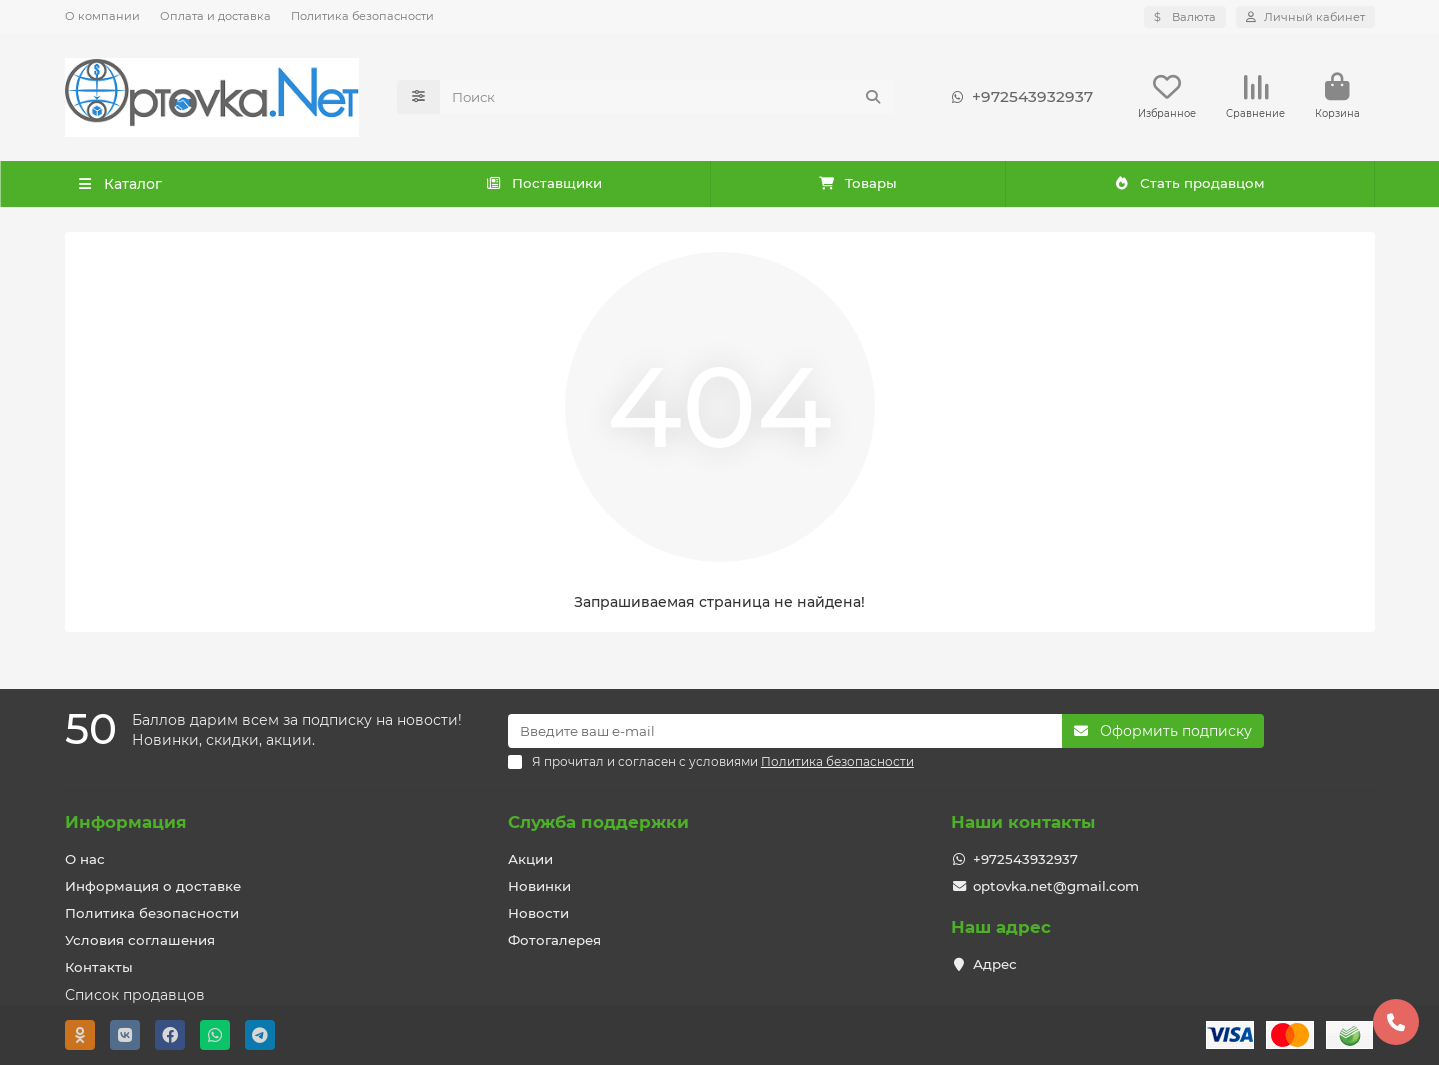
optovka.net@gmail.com (1056, 886)
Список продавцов (135, 995)
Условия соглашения (140, 940)
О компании (102, 16)
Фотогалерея (554, 940)
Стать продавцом (1190, 185)
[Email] (785, 731)
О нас (85, 859)
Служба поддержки (598, 822)
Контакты (99, 967)
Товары (857, 185)
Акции (530, 859)
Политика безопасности (362, 16)
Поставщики (543, 185)
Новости (538, 913)
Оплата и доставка (215, 16)
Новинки (539, 886)
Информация (126, 822)
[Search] (667, 98)
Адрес (995, 964)
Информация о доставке (153, 886)
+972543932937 (1018, 98)
